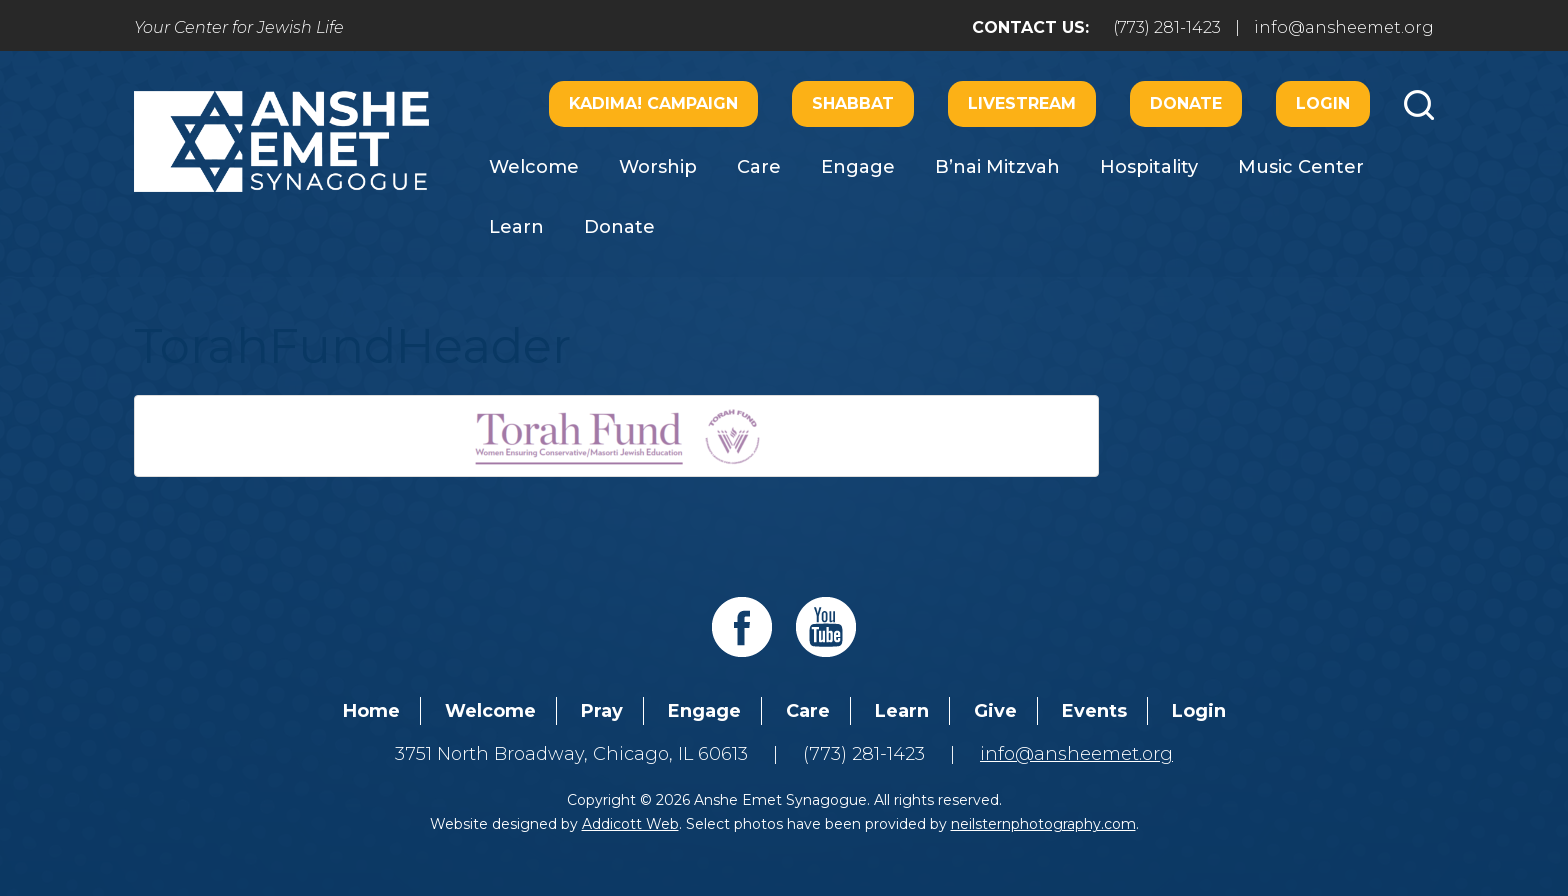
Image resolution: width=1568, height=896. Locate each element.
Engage (858, 167)
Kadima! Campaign (653, 103)
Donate (1186, 103)
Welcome (534, 167)
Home (371, 711)
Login (1323, 103)
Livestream (1022, 103)
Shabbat (853, 103)
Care (759, 167)
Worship (658, 167)
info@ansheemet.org (1344, 27)
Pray (602, 711)
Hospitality (1149, 167)
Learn (516, 227)
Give (995, 711)
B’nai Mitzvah (997, 167)
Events (1094, 711)
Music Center (1301, 167)
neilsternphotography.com (1043, 824)
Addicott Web (630, 824)
